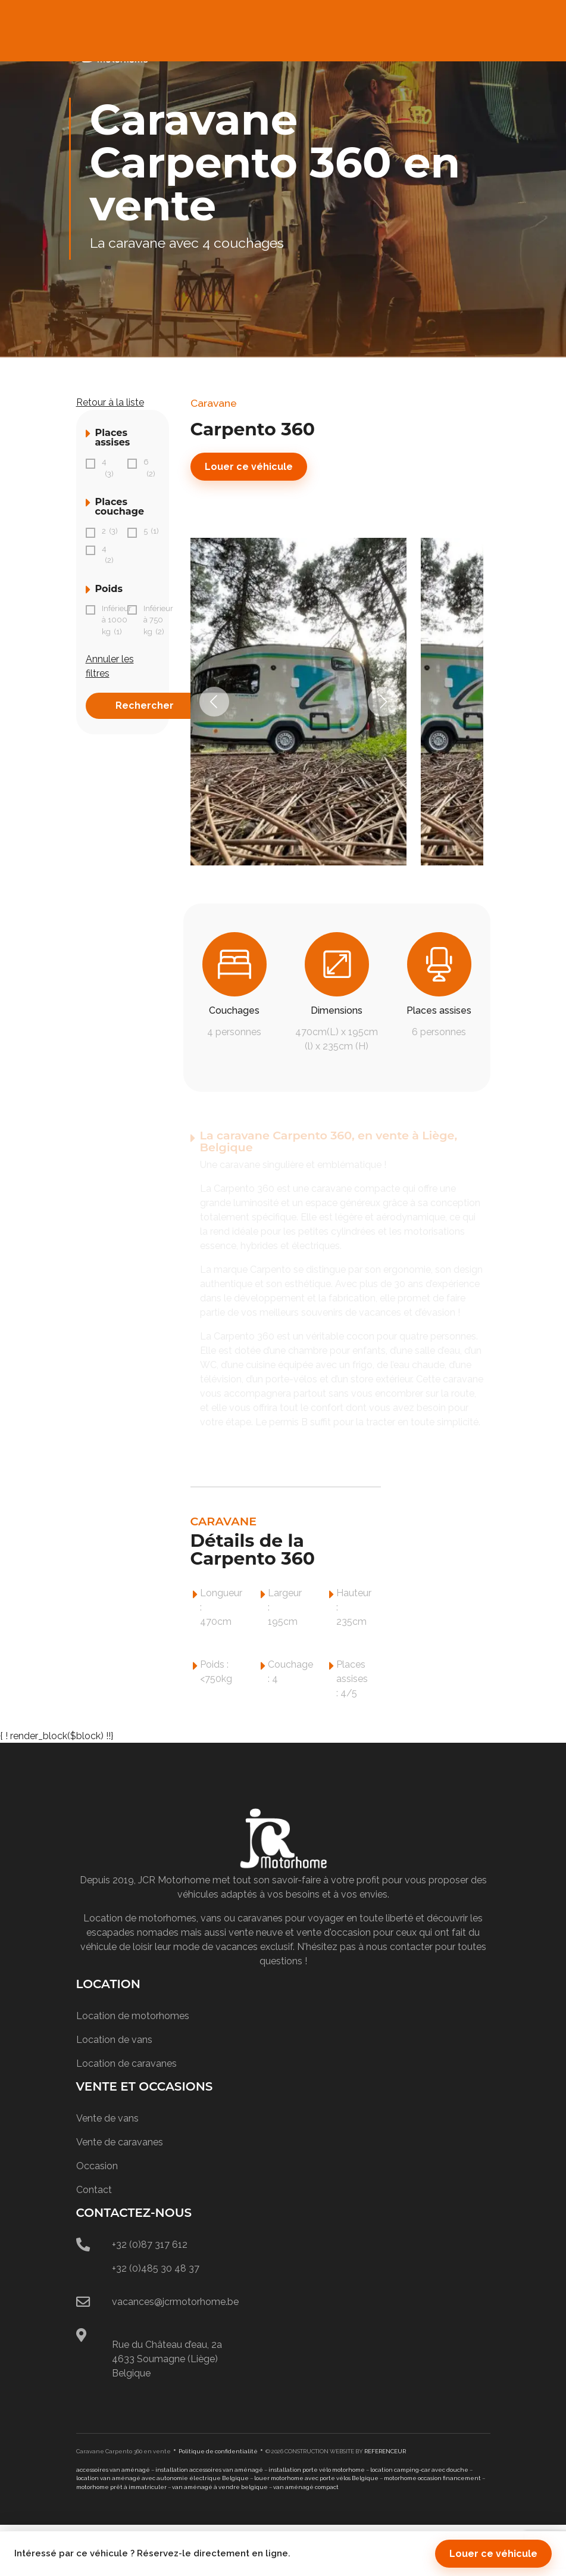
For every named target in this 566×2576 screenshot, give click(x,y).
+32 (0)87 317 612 (149, 2244)
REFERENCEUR (385, 2451)
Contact (94, 2189)
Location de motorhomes (132, 2015)
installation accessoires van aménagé (209, 2469)
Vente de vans (107, 2118)
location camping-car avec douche (419, 2469)
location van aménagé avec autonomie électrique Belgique (162, 2478)
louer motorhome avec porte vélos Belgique (316, 2478)
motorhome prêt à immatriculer (121, 2487)
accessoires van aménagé (113, 2469)
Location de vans (114, 2039)
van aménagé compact (306, 2487)
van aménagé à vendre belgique (220, 2487)
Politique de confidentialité (218, 2451)
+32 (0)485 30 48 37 (155, 2268)
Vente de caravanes (119, 2142)
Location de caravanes (126, 2063)
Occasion (97, 2166)
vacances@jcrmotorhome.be (175, 2301)
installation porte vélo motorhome (316, 2469)
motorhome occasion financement (432, 2478)
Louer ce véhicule (249, 466)
